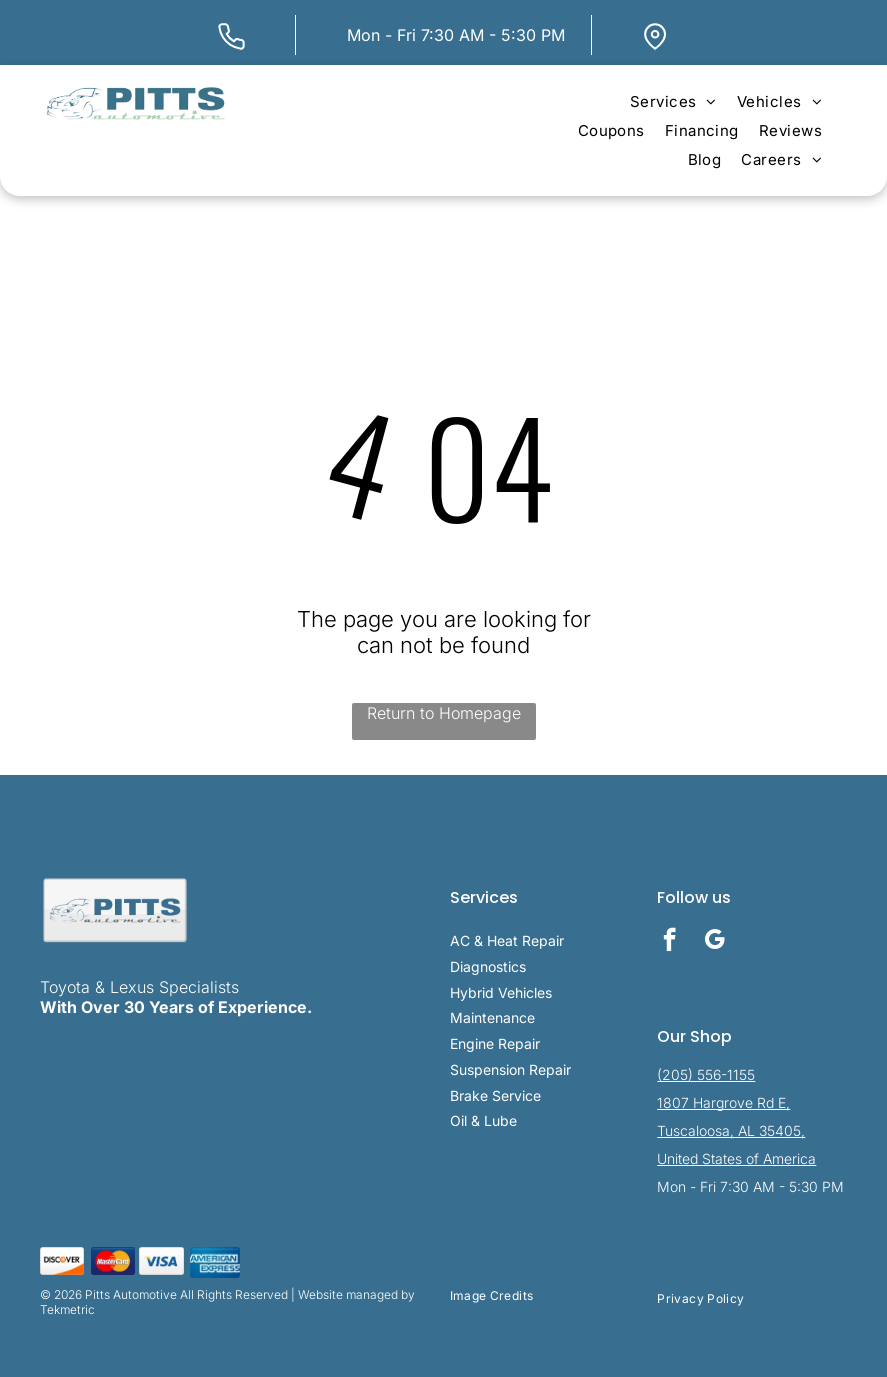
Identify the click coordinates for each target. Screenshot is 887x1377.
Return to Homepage (444, 713)
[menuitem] (673, 101)
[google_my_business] (714, 942)
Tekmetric (67, 1309)
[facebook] (669, 942)
